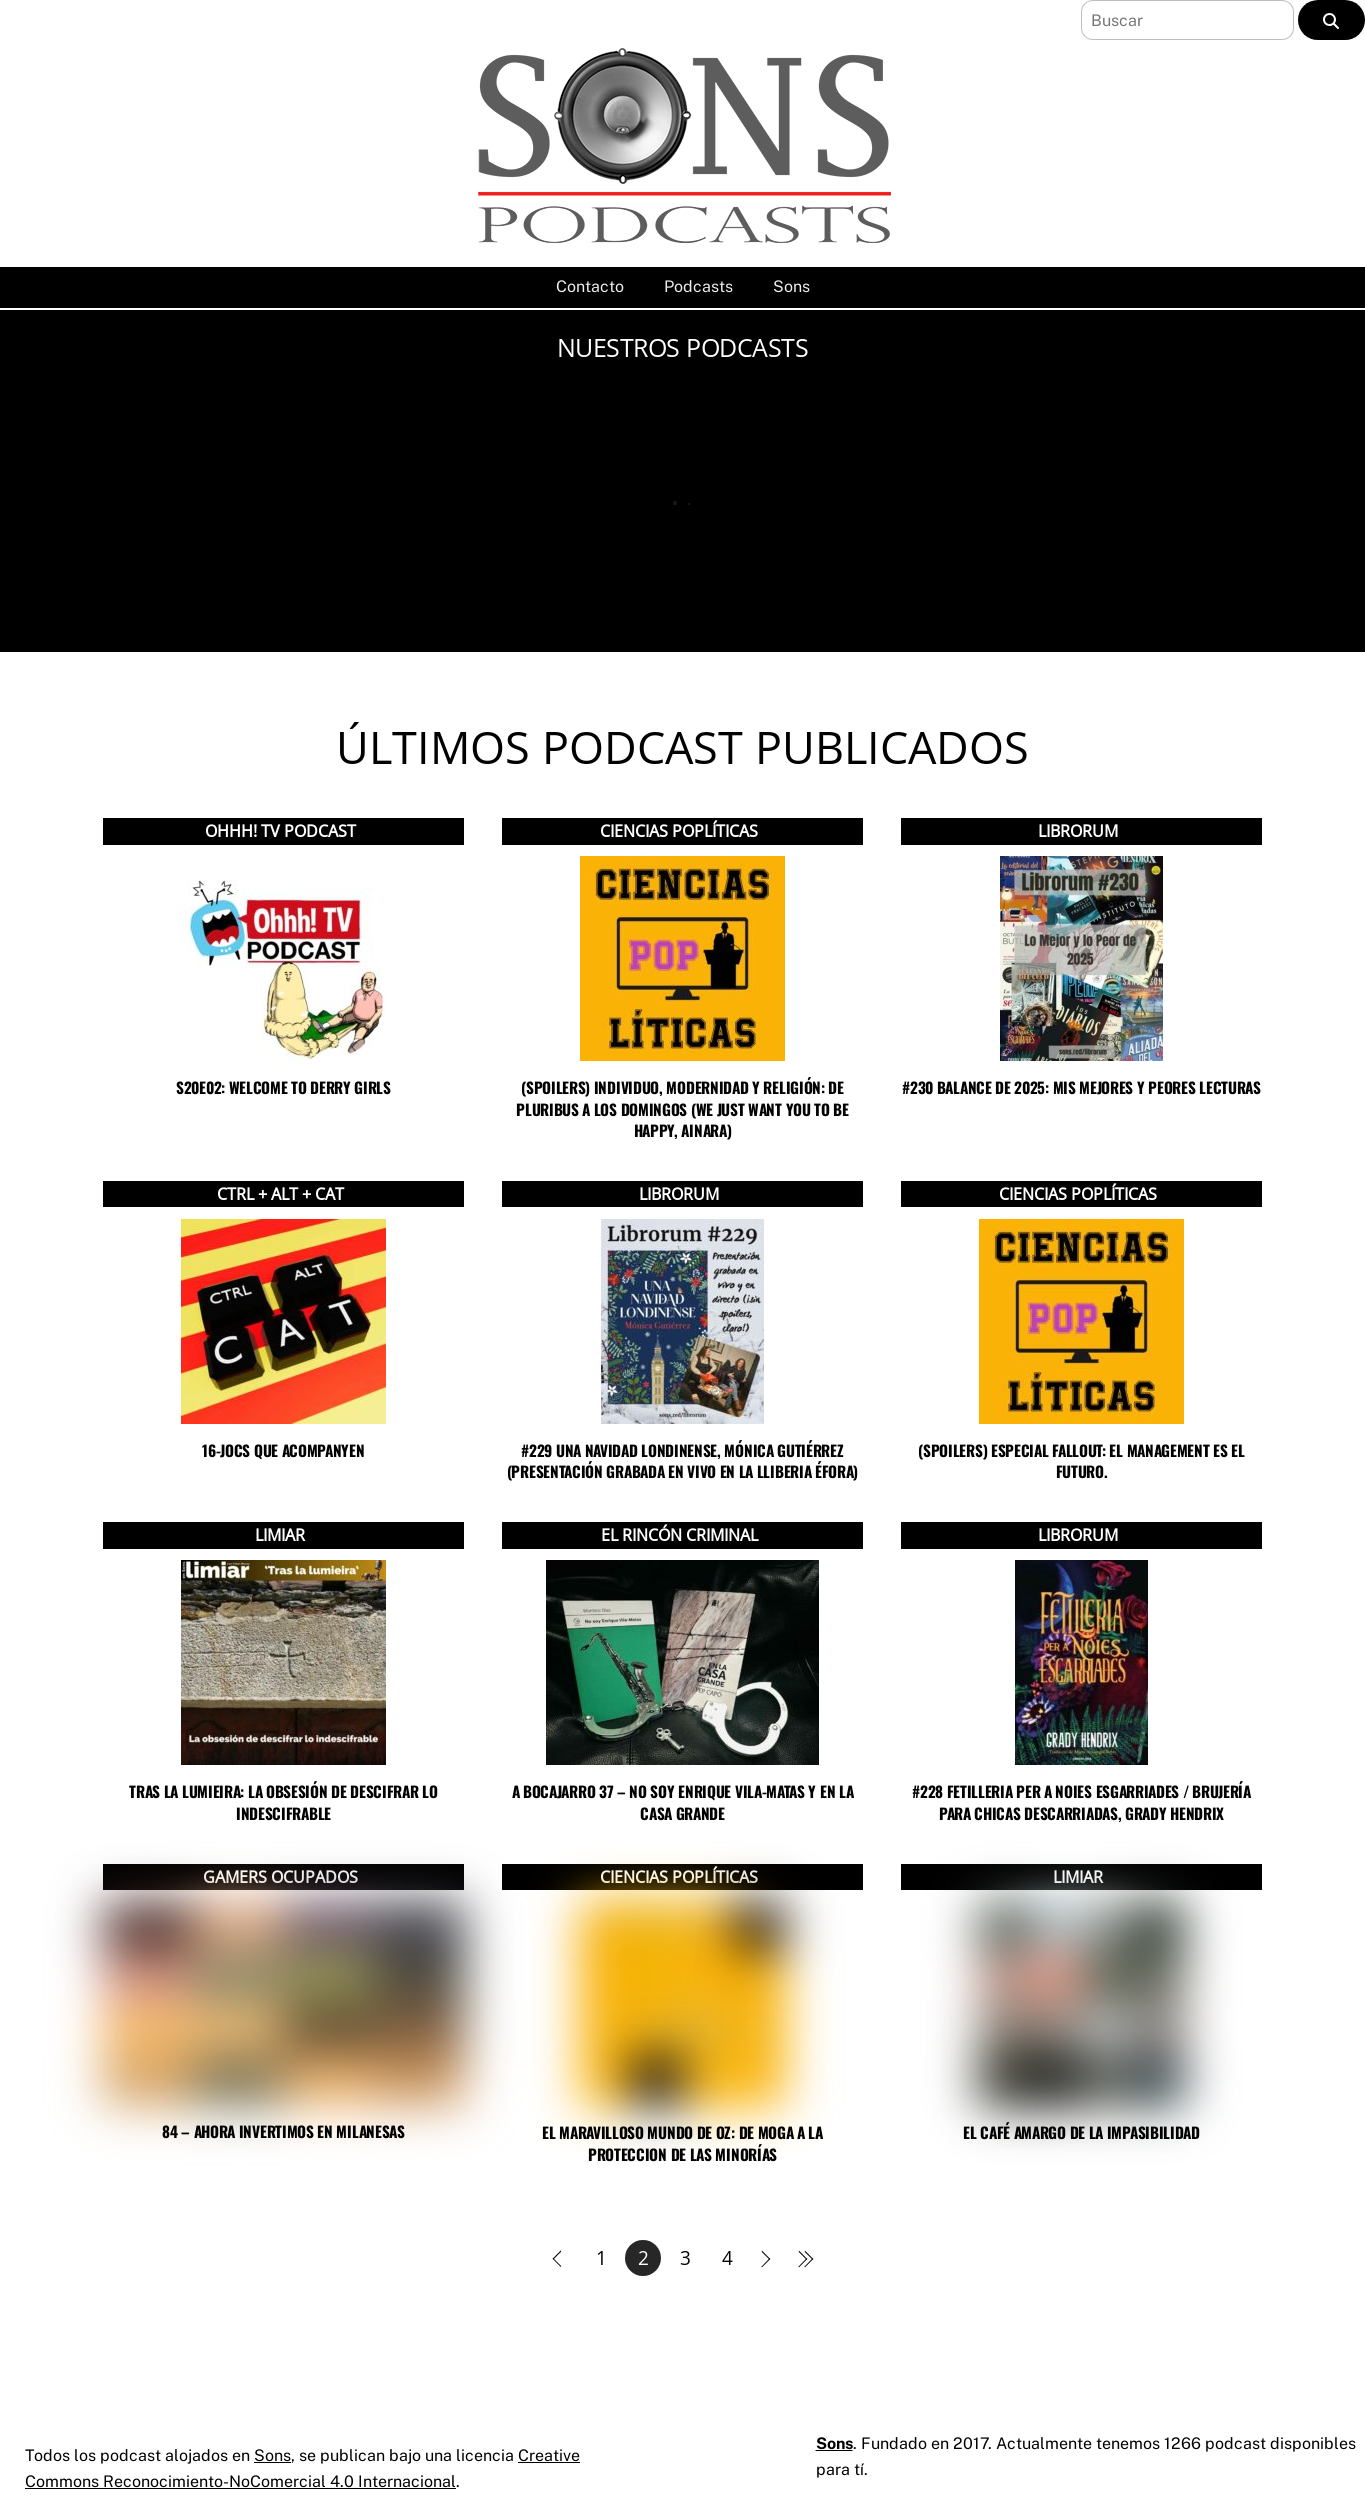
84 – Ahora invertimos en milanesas (283, 2131)
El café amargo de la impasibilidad (1081, 2132)
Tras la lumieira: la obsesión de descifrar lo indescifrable (283, 1801)
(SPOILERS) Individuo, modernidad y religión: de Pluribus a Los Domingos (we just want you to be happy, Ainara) (682, 1108)
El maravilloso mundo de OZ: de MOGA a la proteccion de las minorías (682, 2142)
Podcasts (698, 286)
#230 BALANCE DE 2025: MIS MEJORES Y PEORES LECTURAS (1081, 1087)
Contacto (590, 286)
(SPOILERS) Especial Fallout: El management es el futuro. (1081, 1460)
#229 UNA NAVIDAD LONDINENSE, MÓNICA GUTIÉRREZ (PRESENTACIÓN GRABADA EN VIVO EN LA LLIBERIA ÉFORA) (682, 1460)
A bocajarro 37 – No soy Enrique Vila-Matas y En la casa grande (683, 1801)
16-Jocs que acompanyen (283, 1450)
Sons (791, 286)
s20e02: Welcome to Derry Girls (283, 1087)
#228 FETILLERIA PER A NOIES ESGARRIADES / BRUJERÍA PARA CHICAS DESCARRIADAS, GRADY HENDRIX (1081, 1801)
